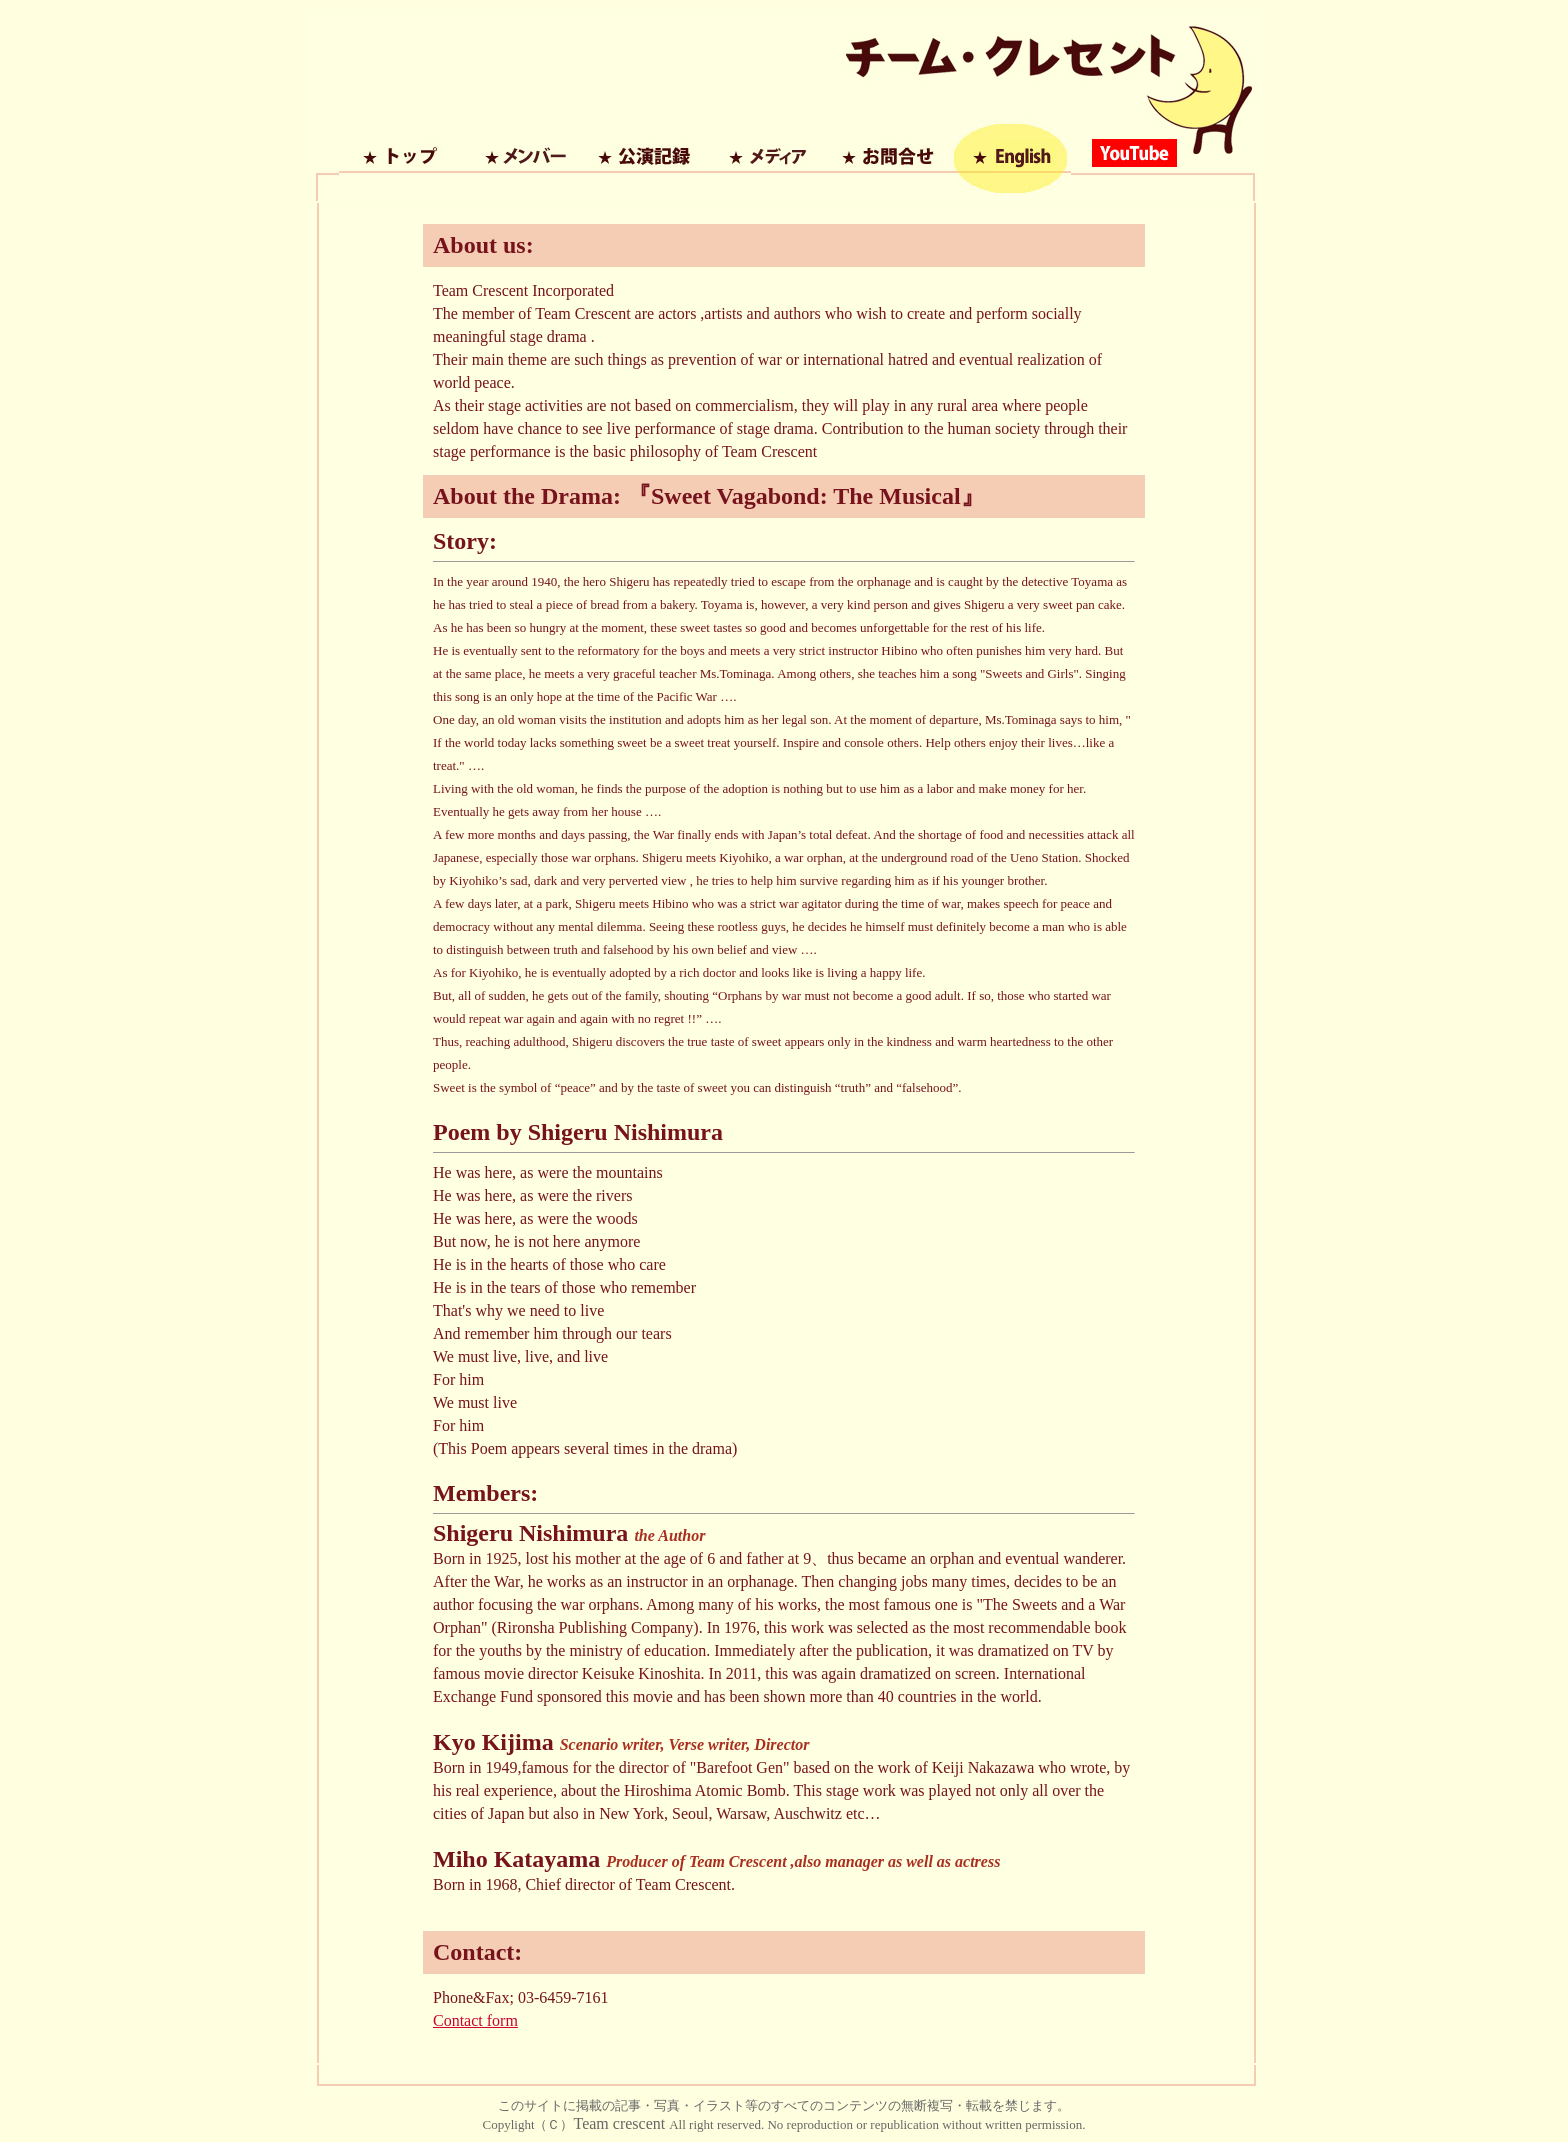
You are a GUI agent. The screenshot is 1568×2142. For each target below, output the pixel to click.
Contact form (475, 2020)
